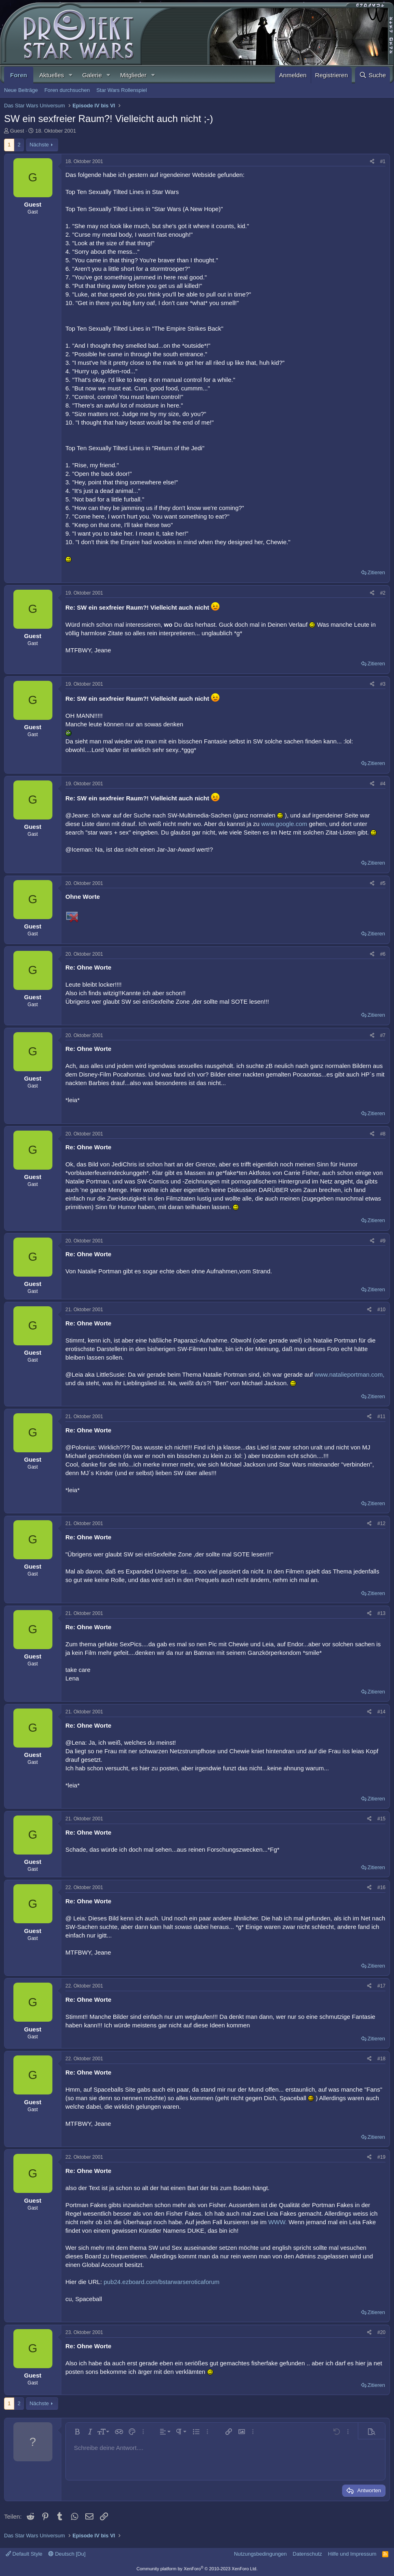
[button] (70, 75)
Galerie (92, 75)
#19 (381, 2157)
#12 (381, 1523)
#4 (382, 784)
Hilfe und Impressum (352, 2554)
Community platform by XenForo (197, 2568)
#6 (382, 954)
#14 (381, 1712)
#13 (381, 1613)
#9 (382, 1241)
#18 (381, 2059)
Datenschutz (307, 2554)
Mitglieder (133, 75)
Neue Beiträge (21, 90)
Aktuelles (51, 75)
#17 (381, 1986)
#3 (382, 684)
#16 (381, 1887)
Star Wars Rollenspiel (121, 90)
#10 (381, 1309)
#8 (382, 1134)
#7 (382, 1035)
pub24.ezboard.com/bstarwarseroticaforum (161, 2281)
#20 (381, 2332)
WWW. (277, 2222)
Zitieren (376, 572)
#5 (382, 883)
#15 (381, 1819)
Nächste (39, 145)
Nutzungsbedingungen (260, 2554)
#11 (381, 1416)
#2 (382, 593)
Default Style (24, 2554)
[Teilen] (372, 161)
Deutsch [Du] (67, 2554)
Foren (18, 75)
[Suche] (372, 75)
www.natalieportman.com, (350, 1374)
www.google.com (284, 823)
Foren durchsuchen (67, 90)
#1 (382, 161)
